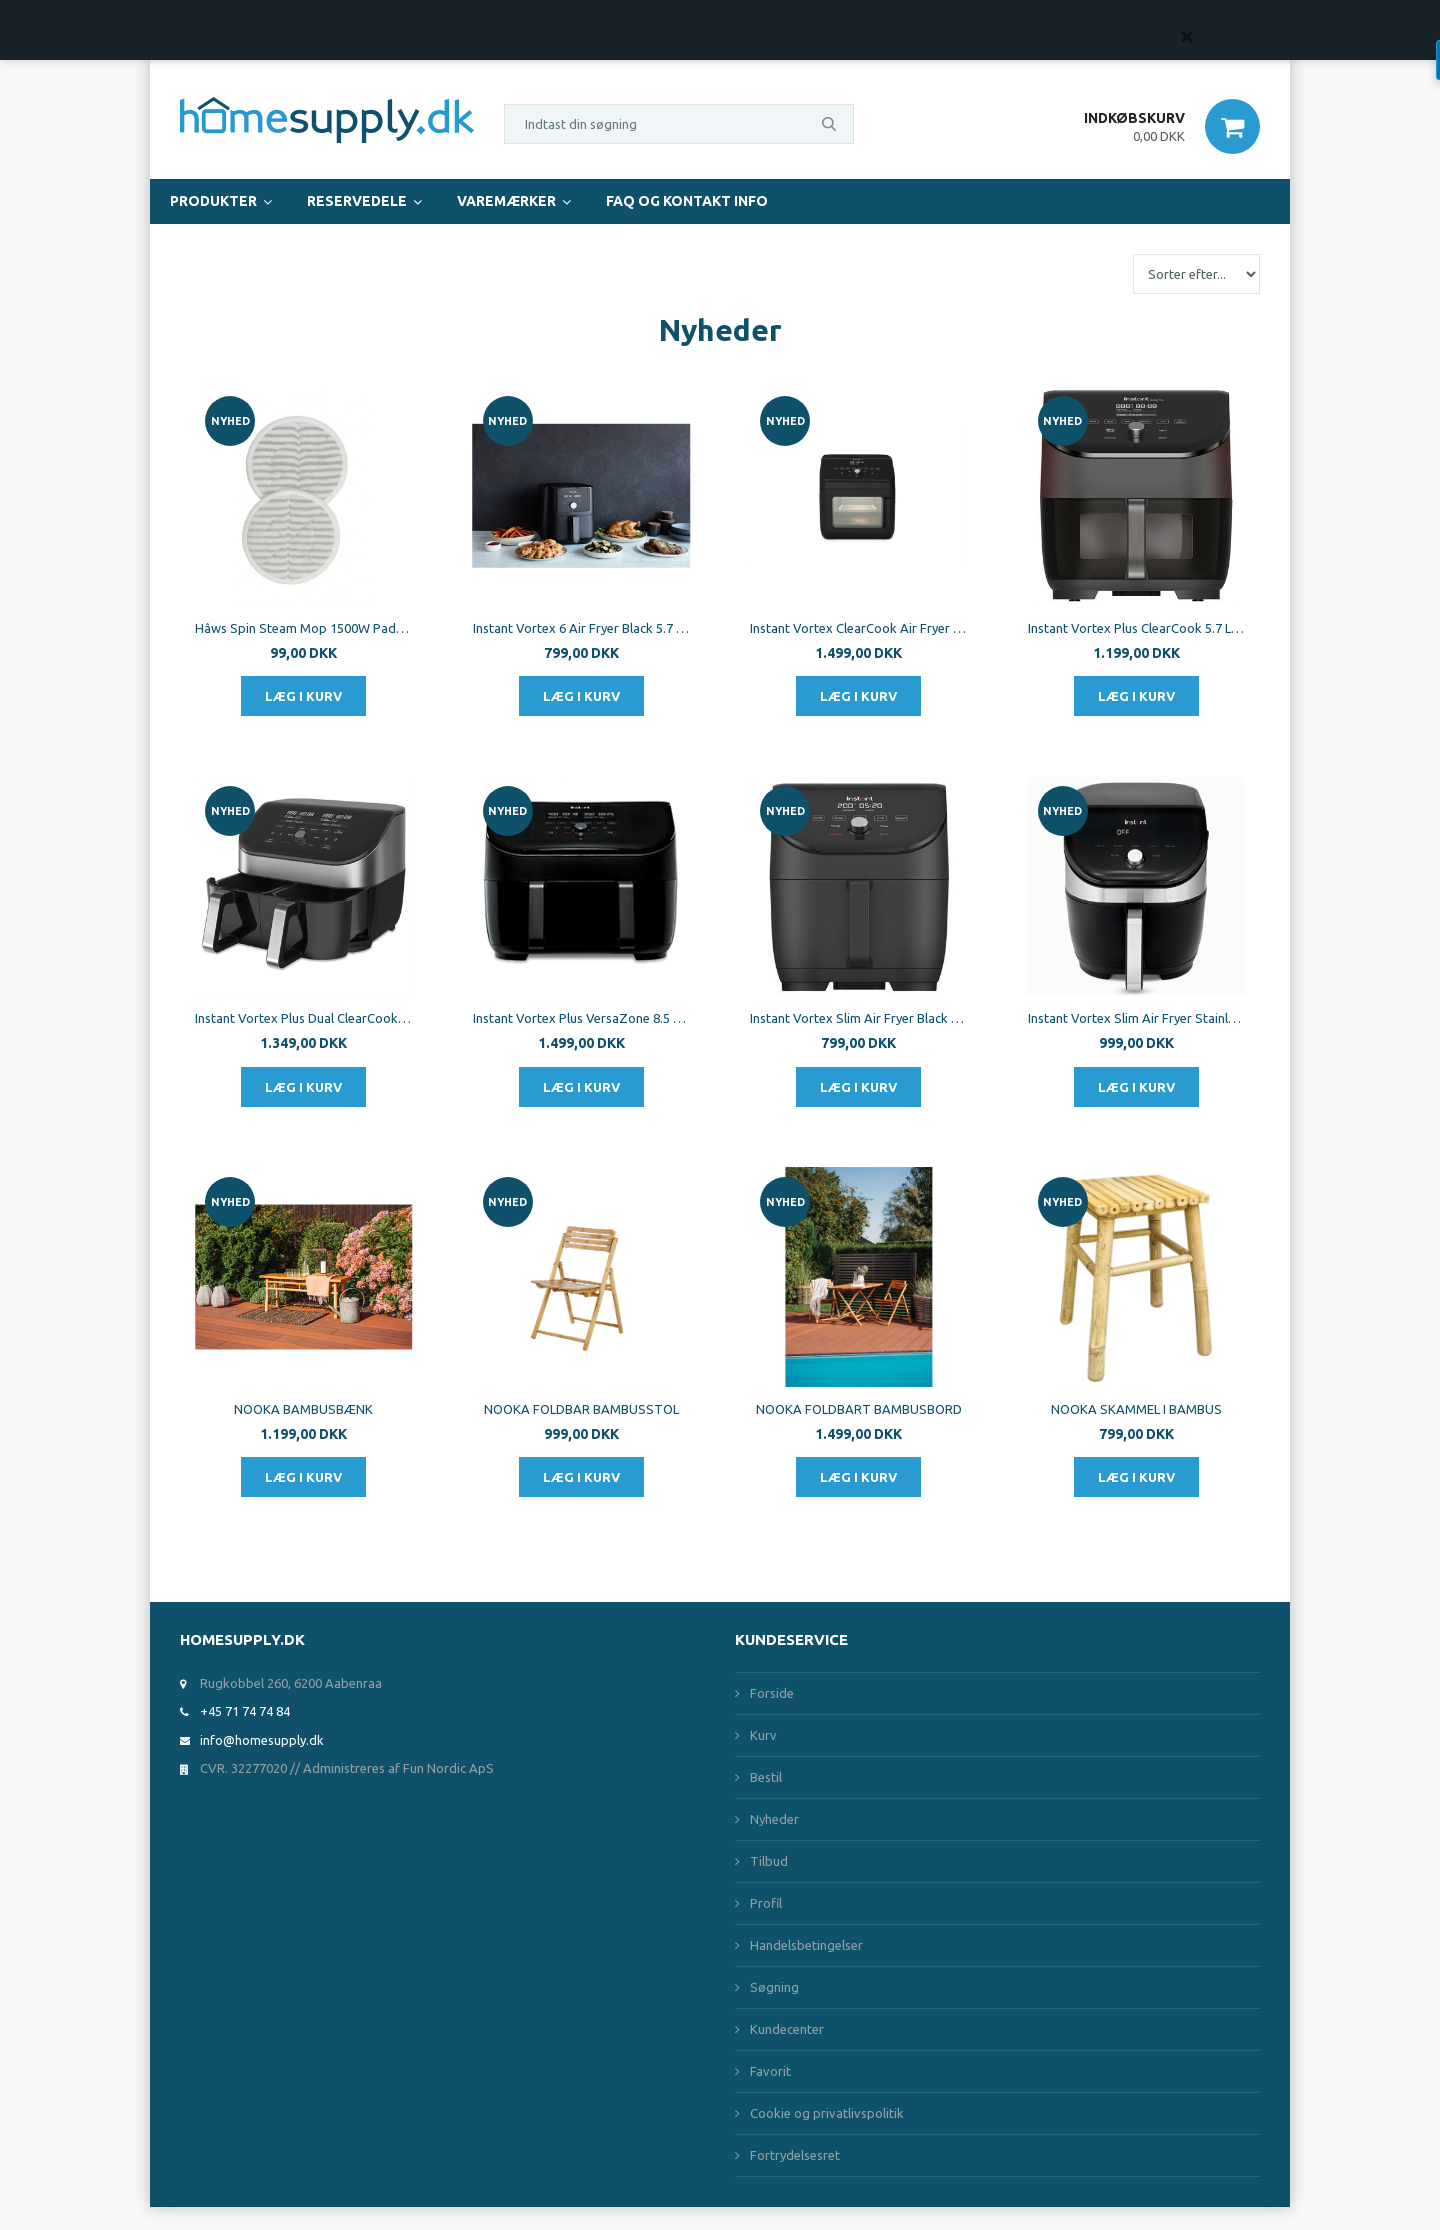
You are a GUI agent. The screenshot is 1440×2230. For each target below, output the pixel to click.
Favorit (770, 2071)
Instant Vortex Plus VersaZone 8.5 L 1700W (582, 1018)
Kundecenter (787, 2029)
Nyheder (774, 1819)
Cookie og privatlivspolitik (827, 2113)
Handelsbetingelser (806, 1945)
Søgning (774, 1987)
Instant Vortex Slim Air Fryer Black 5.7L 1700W (859, 1018)
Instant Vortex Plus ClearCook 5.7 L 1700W (1137, 628)
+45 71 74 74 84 (245, 1711)
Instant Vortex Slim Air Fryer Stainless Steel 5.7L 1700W (1137, 1018)
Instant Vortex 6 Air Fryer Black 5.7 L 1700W (582, 628)
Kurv (763, 1735)
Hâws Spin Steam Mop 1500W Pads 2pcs (304, 628)
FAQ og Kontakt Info (687, 201)
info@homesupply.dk (262, 1740)
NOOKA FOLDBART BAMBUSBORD (859, 1409)
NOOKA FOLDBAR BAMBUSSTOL (581, 1409)
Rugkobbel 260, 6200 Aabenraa (291, 1683)
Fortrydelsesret (795, 2155)
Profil (766, 1903)
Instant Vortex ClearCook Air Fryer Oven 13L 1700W (859, 628)
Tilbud (769, 1861)
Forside (772, 1693)
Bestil (766, 1777)
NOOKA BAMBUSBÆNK (303, 1409)
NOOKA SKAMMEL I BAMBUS (1136, 1409)
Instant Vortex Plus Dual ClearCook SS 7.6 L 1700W (304, 1018)
